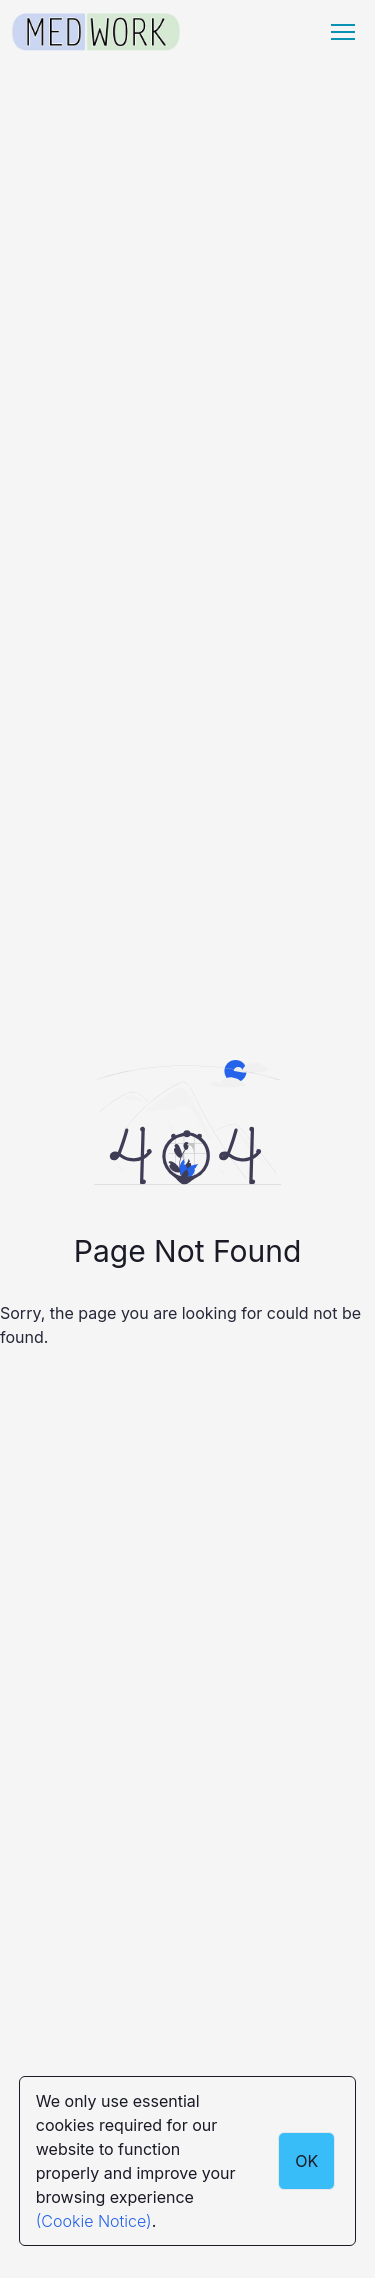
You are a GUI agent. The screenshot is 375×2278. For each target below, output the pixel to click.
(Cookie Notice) (94, 2221)
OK (306, 2161)
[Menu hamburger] (343, 32)
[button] (343, 32)
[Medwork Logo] (96, 32)
